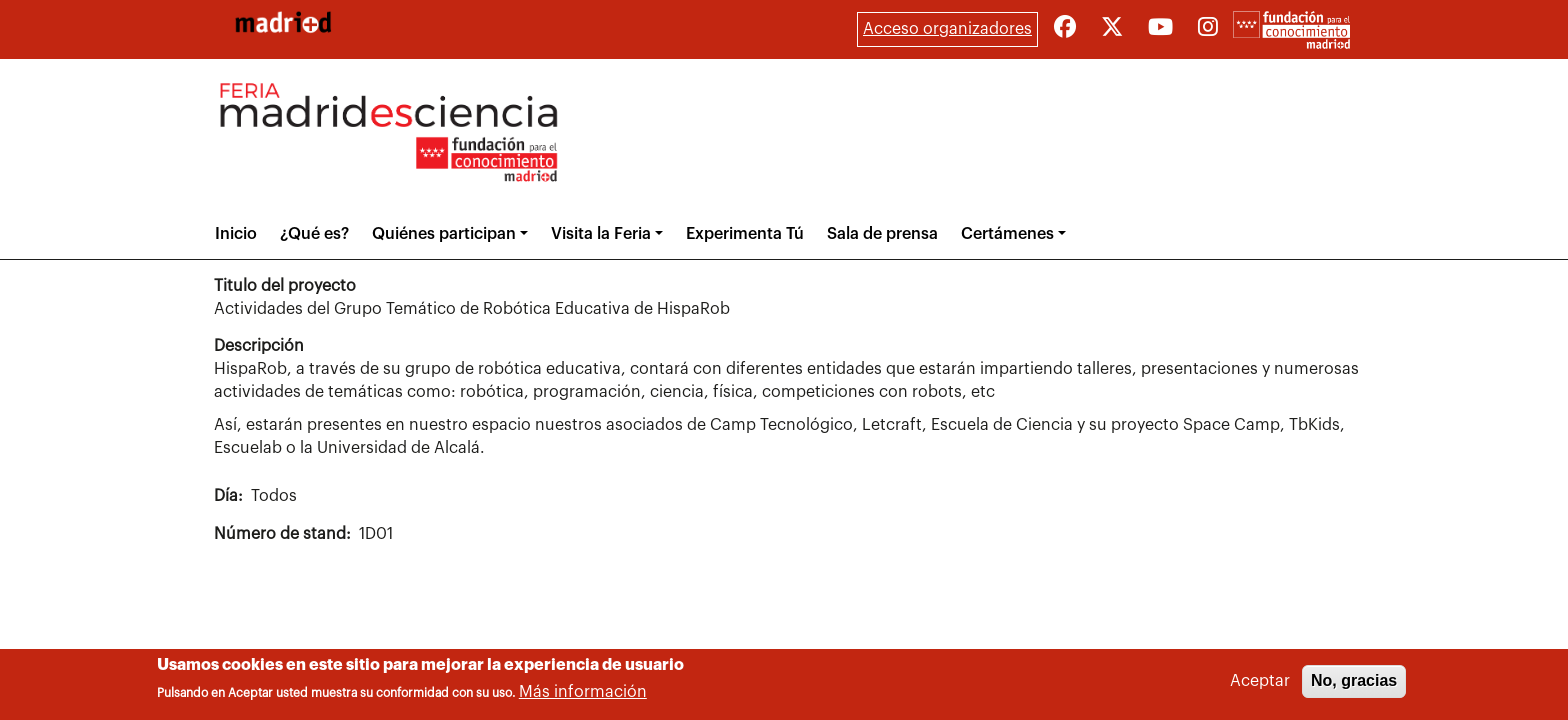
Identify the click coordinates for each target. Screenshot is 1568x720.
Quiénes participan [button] (444, 234)
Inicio (236, 234)
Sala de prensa (882, 234)
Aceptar (1260, 684)
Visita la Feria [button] (601, 234)
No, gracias (1354, 683)
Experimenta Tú (745, 234)
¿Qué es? (314, 234)
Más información (583, 695)
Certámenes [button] (1007, 234)
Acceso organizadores (947, 29)
